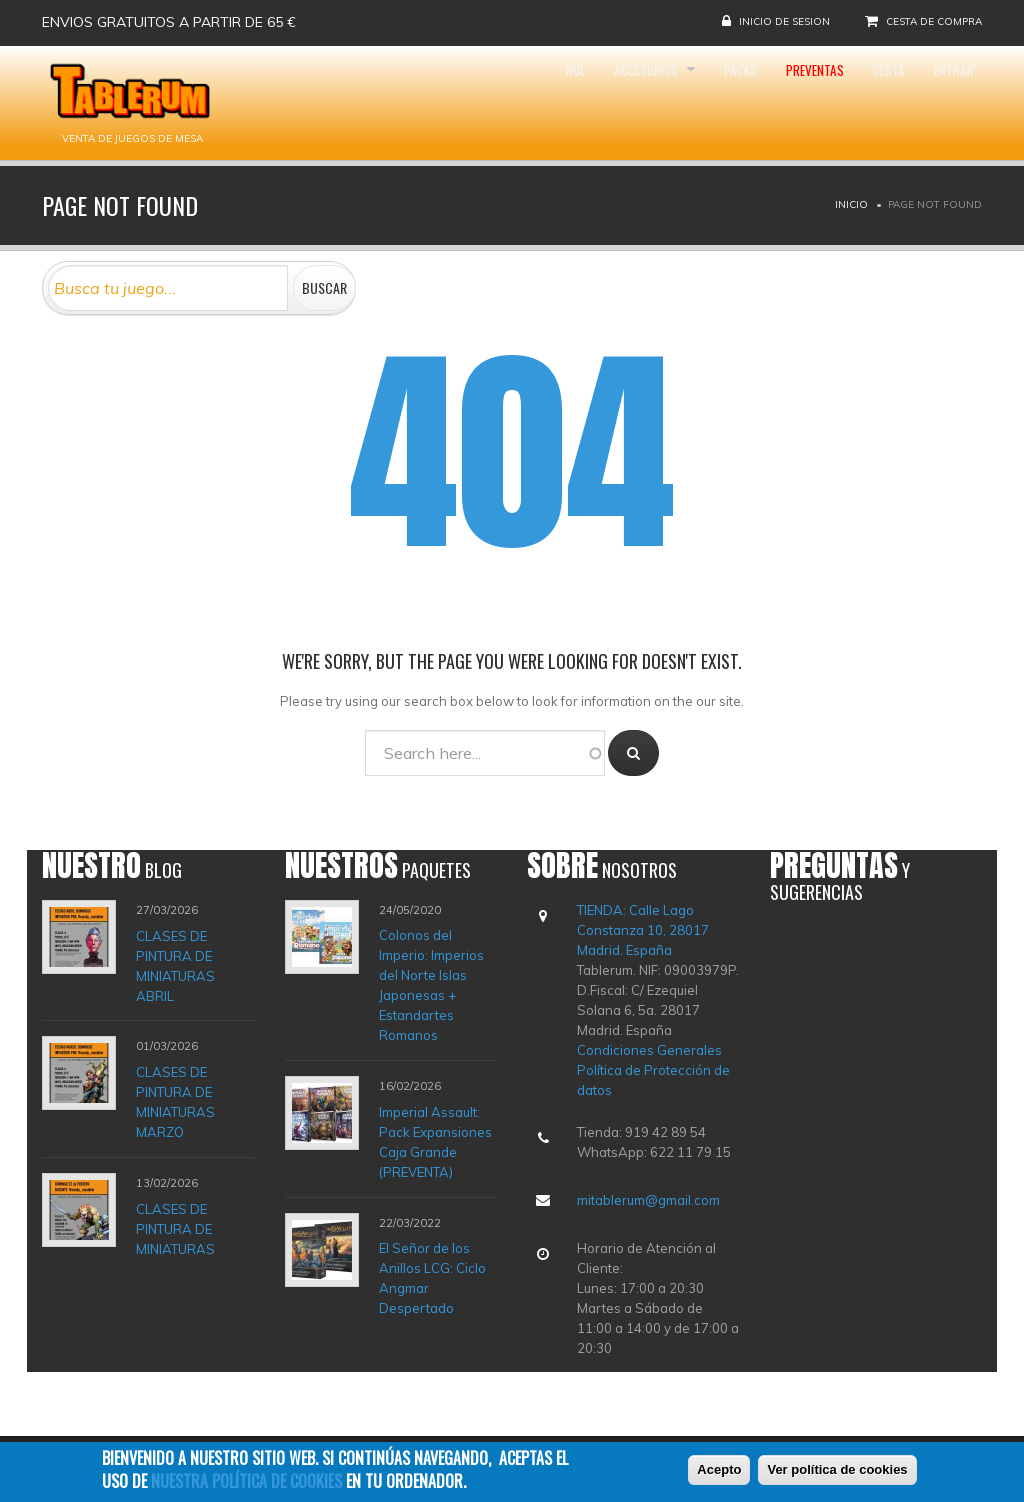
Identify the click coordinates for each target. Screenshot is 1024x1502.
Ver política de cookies (837, 1470)
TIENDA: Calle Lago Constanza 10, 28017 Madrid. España (643, 930)
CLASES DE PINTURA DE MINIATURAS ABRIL (175, 965)
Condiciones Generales (649, 1050)
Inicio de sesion (784, 21)
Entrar (942, 103)
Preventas (762, 103)
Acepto (719, 1470)
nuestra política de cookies (246, 1481)
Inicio (851, 204)
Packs (666, 103)
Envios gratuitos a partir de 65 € (169, 22)
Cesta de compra (934, 21)
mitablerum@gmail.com (648, 1200)
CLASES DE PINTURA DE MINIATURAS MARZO (175, 1102)
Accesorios (550, 103)
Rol (456, 103)
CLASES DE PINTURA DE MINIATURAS (175, 1228)
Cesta (857, 103)
